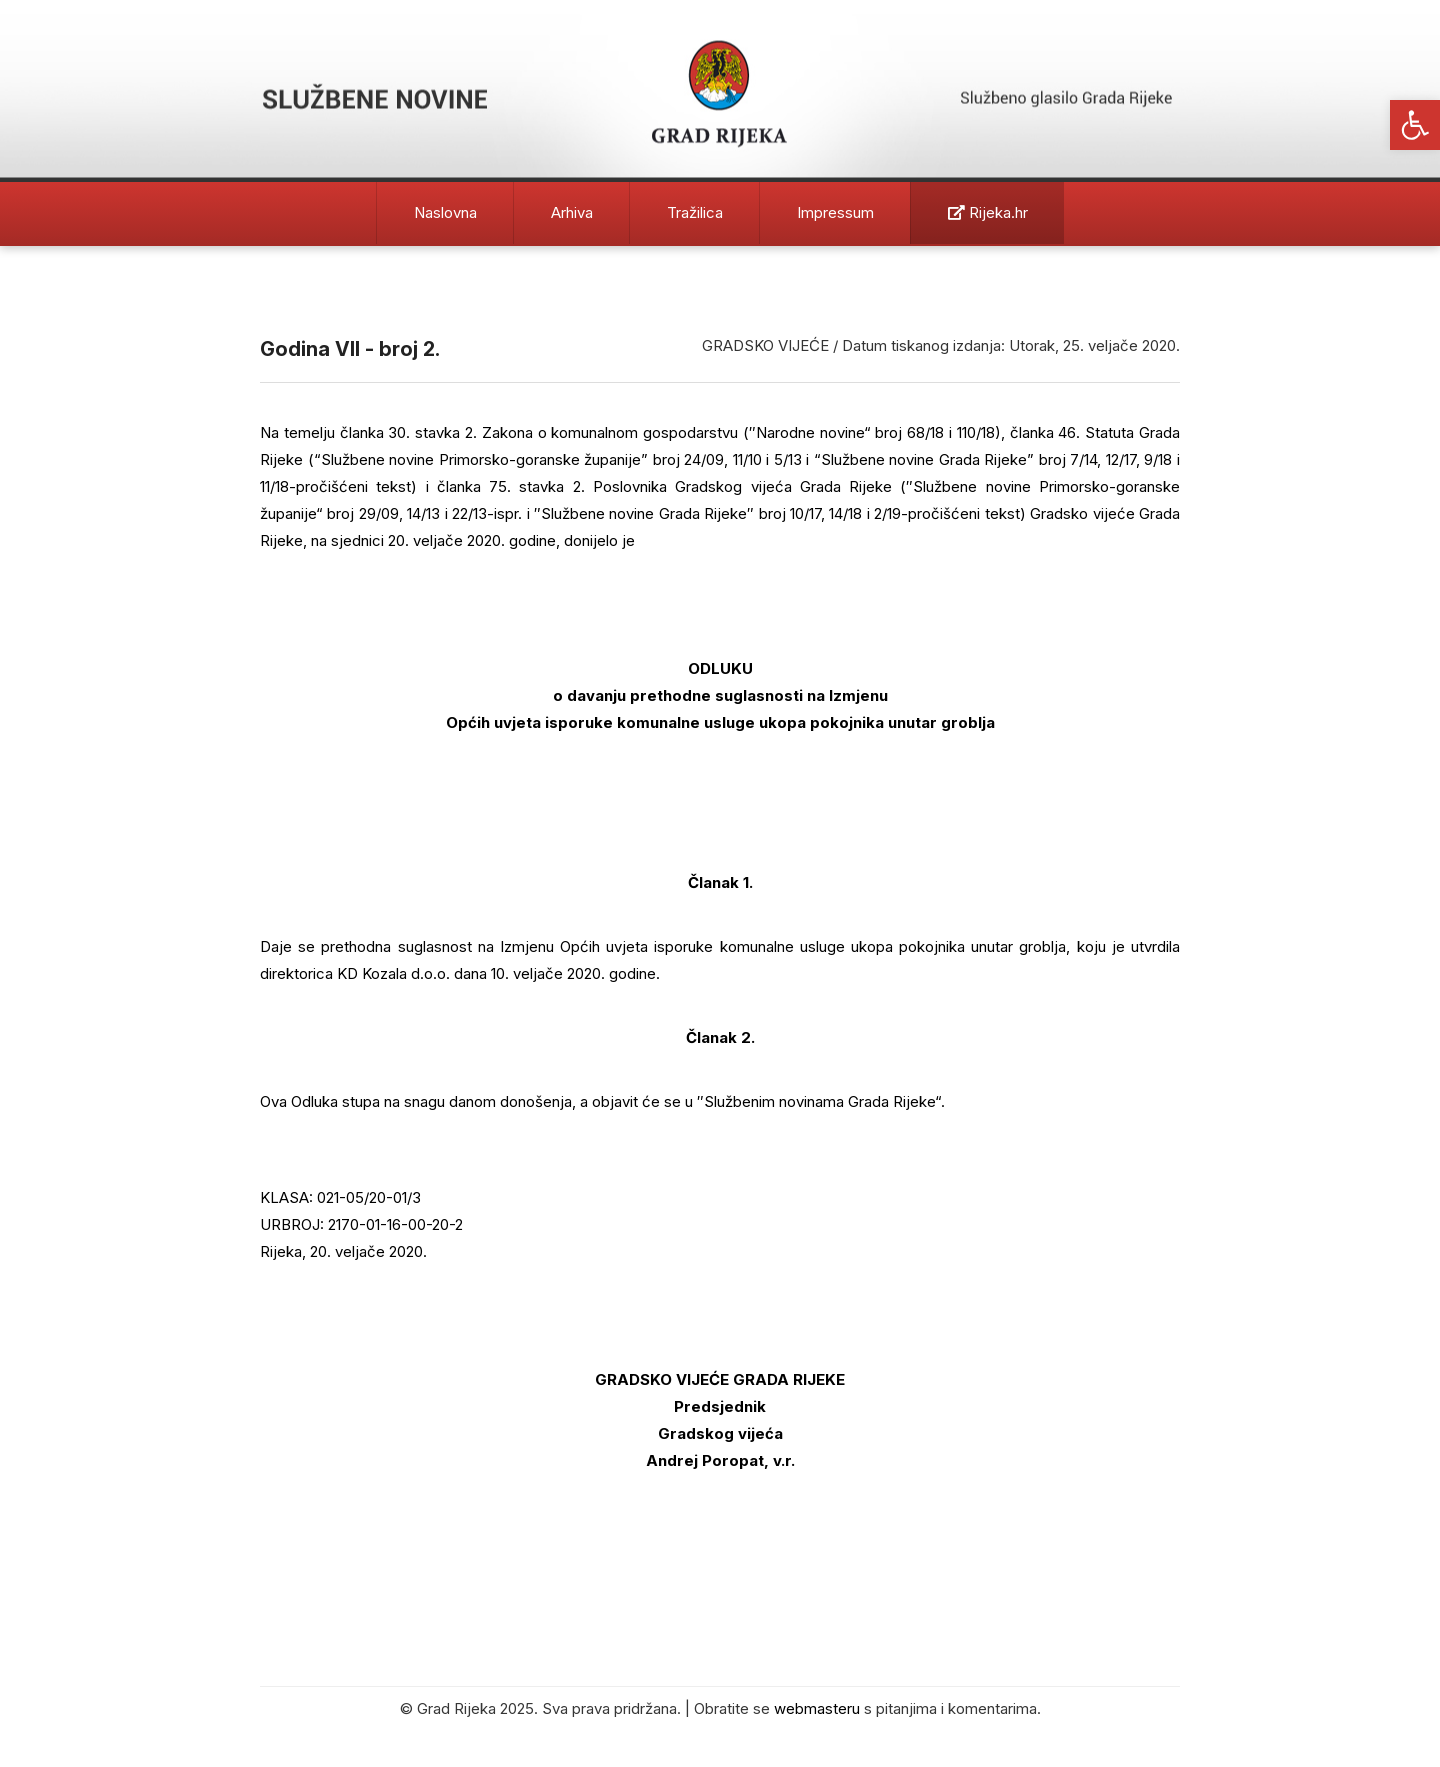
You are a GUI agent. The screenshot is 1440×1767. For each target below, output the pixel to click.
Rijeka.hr (988, 212)
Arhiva (572, 212)
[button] (1415, 125)
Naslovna (445, 212)
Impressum (835, 212)
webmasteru (817, 1708)
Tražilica (695, 212)
